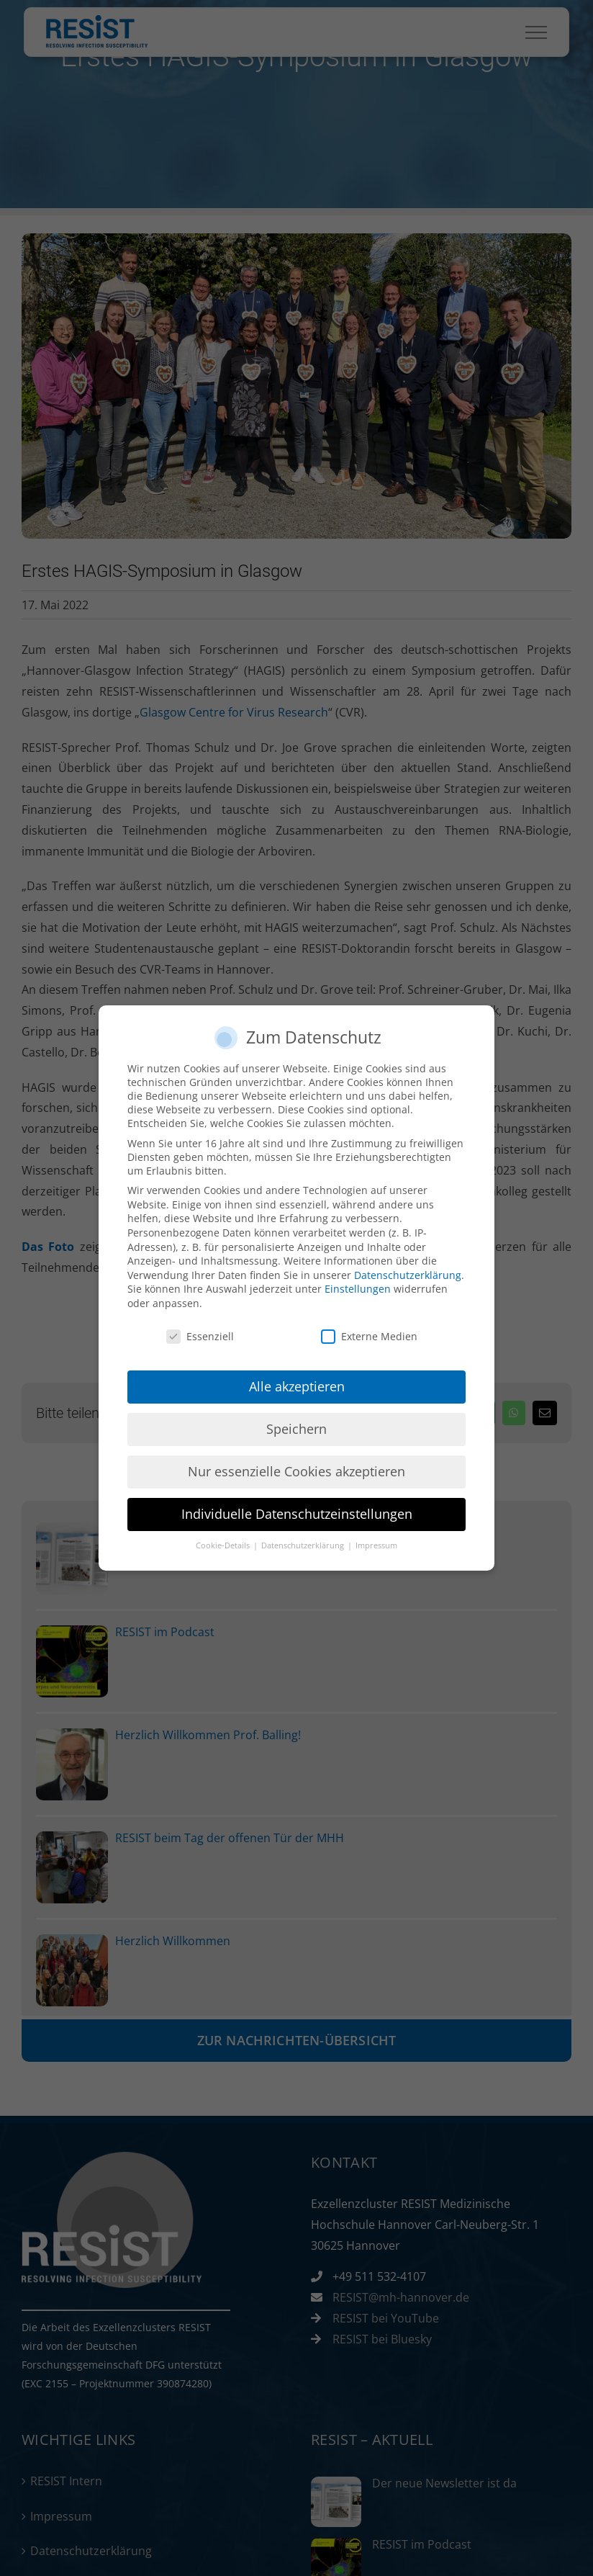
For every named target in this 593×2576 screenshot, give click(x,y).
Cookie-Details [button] (224, 1545)
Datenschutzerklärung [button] (303, 1545)
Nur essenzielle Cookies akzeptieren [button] (296, 1471)
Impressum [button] (376, 1545)
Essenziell (200, 1336)
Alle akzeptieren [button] (297, 1386)
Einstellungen (358, 1289)
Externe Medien (369, 1336)
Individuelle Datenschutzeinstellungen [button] (296, 1513)
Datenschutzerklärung (407, 1275)
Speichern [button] (296, 1428)
